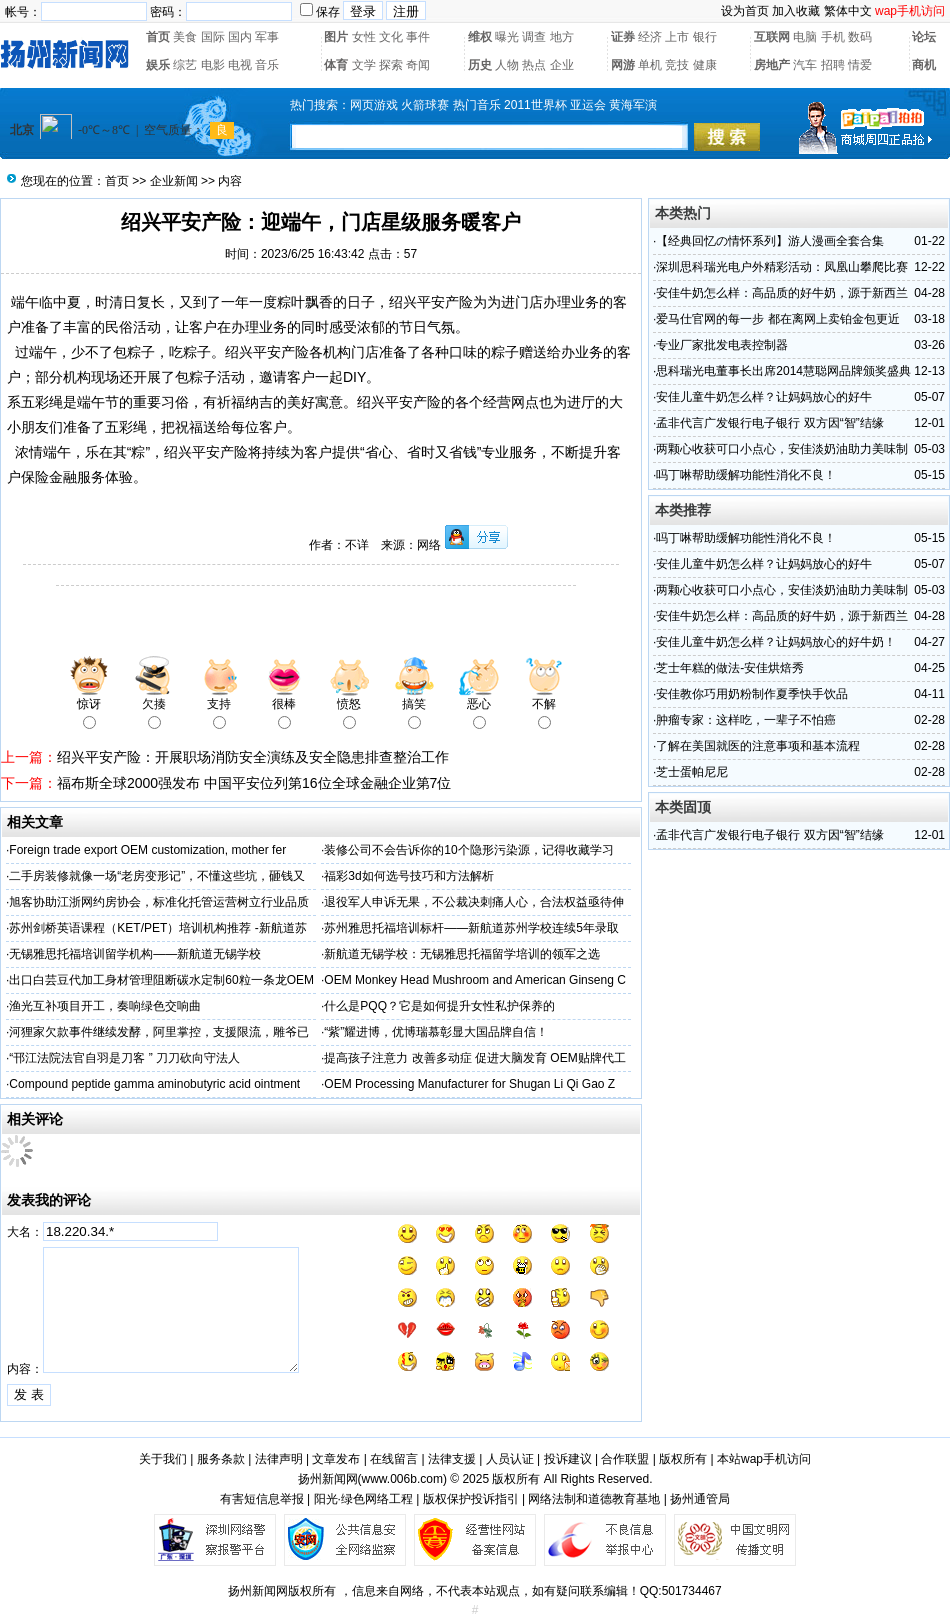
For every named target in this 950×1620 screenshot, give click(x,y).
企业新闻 (174, 181)
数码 (860, 37)
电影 (213, 65)
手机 (833, 37)
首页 (158, 37)
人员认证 (510, 1459)
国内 (240, 37)
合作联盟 (625, 1459)
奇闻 (418, 65)
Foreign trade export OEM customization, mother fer (147, 850)
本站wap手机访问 (764, 1459)
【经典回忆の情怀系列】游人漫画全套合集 (770, 241)
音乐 (267, 65)
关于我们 (163, 1459)
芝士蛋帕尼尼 (692, 772)
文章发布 (336, 1459)
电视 (240, 65)
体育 (336, 65)
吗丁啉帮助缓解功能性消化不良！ (746, 475)
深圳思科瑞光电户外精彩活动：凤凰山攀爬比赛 (782, 267)
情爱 (860, 65)
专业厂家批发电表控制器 (722, 345)
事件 (418, 37)
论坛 (924, 37)
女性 (364, 37)
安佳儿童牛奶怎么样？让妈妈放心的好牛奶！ (776, 642)
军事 (267, 37)
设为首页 (745, 11)
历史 (480, 65)
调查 (534, 37)
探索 (391, 65)
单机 (650, 65)
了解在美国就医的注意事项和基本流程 (758, 746)
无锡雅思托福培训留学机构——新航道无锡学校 (135, 954)
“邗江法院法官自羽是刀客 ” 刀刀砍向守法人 (124, 1058)
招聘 (833, 65)
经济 (650, 37)
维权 (480, 37)
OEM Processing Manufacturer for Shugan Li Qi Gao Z (469, 1084)
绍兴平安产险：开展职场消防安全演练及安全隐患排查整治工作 (253, 757)
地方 (562, 37)
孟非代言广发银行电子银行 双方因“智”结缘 (769, 423)
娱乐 (158, 65)
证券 (623, 37)
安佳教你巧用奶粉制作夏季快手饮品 (752, 694)
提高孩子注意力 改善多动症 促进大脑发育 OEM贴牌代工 (474, 1058)
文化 (391, 37)
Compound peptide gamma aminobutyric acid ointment (154, 1084)
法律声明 (279, 1459)
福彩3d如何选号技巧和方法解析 (408, 876)
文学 (364, 65)
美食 (185, 37)
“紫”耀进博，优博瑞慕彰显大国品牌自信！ (436, 1032)
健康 (705, 65)
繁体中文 (848, 11)
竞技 (677, 65)
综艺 (185, 65)
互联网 (772, 37)
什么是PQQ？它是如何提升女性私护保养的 (439, 1006)
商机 (924, 65)
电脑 (805, 37)
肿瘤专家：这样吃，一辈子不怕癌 (746, 720)
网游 (623, 65)
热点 (534, 65)
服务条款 (221, 1459)
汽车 (805, 65)
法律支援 (452, 1459)
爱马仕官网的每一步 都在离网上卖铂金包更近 (777, 319)
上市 (677, 37)
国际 (213, 37)
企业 (562, 65)
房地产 (772, 65)
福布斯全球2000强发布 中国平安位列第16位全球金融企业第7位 (254, 783)
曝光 (507, 37)
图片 (336, 37)
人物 (507, 65)
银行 (705, 37)
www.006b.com (402, 1479)
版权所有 (683, 1459)
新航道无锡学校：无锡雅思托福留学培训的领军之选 (462, 954)
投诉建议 (568, 1459)
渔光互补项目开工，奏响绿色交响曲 (105, 1006)
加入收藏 (796, 11)
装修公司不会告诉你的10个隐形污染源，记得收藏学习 (468, 850)
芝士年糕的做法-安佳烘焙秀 (730, 668)
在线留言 (394, 1459)
